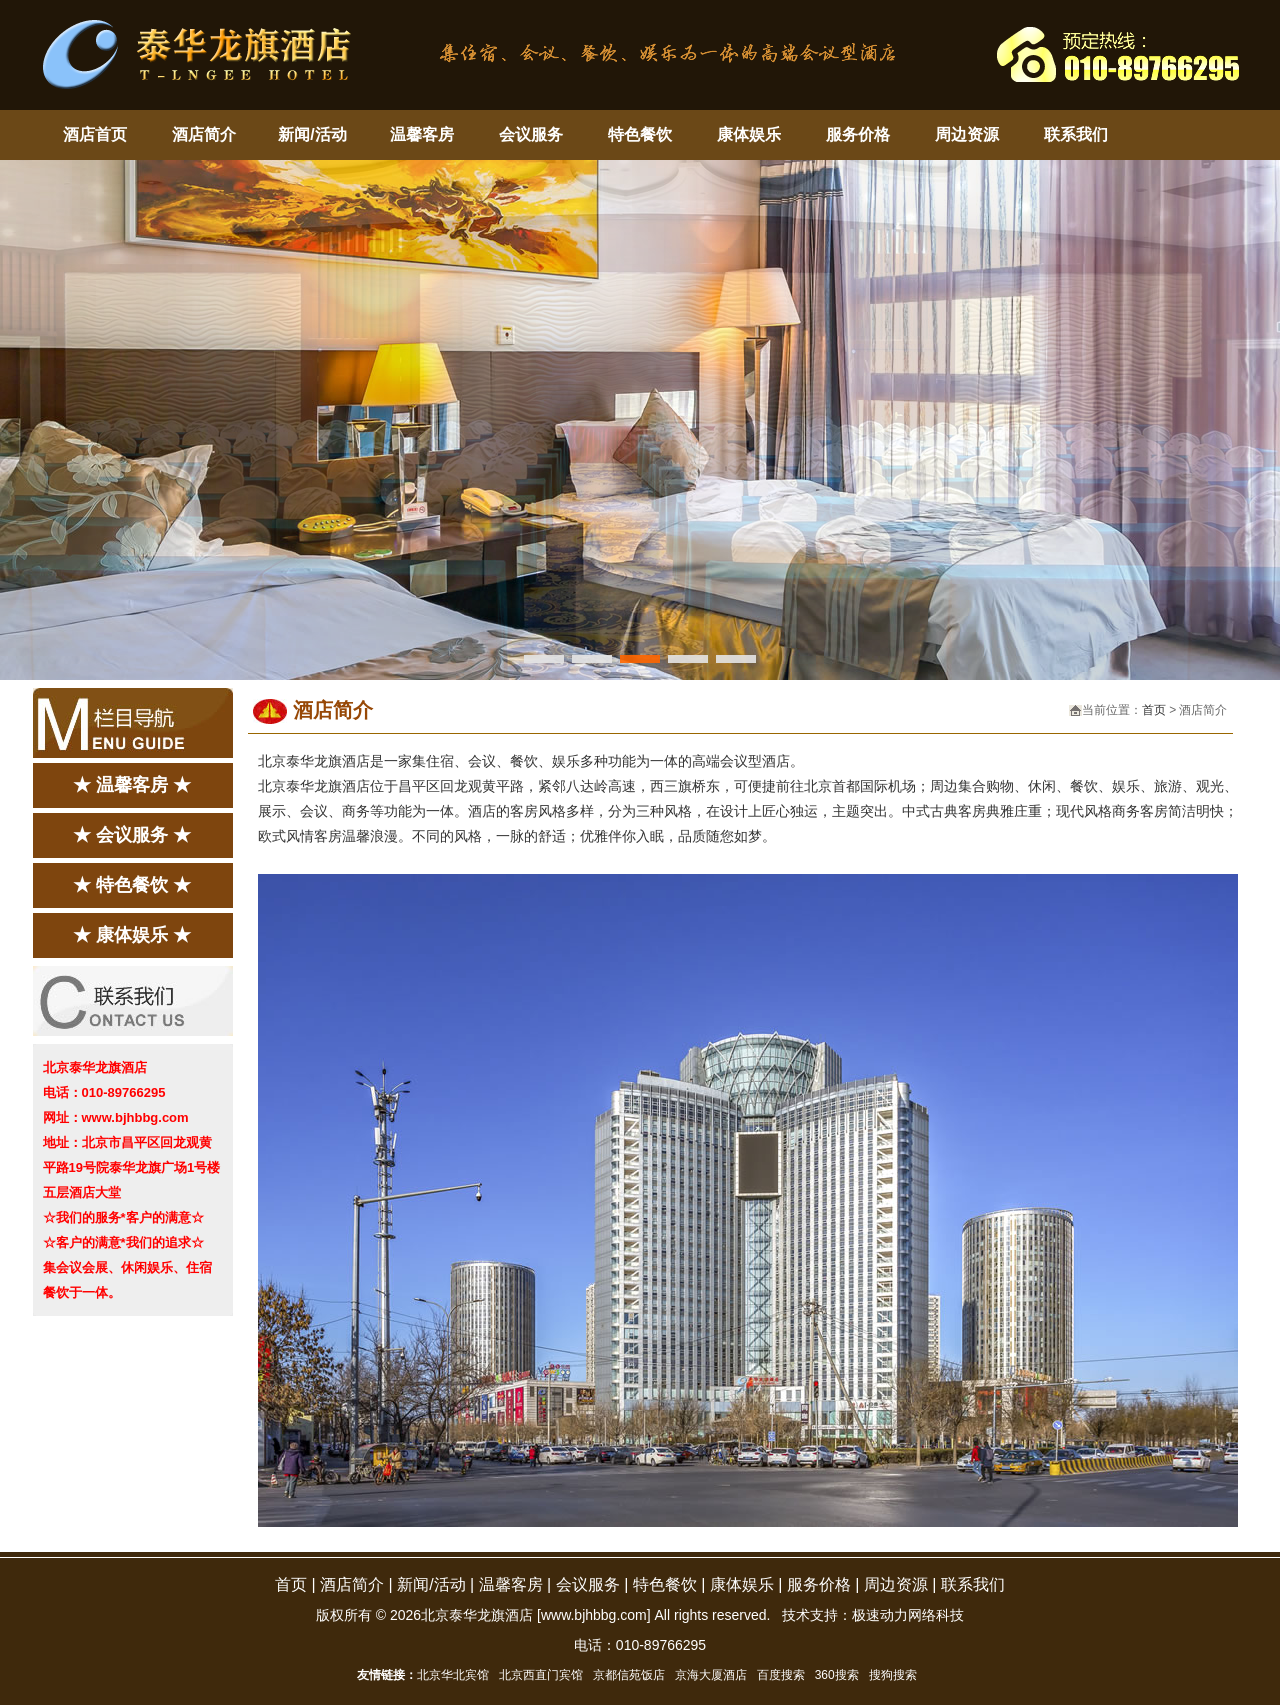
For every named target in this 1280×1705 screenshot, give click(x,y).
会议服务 (531, 134)
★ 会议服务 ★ (132, 835)
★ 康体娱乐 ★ (132, 935)
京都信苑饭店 (629, 1675)
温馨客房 (422, 134)
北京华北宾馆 (453, 1675)
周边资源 (967, 134)
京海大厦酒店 (711, 1675)
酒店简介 (204, 134)
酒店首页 (95, 134)
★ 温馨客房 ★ (132, 785)
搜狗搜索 (893, 1675)
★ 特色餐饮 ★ (132, 885)
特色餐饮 (640, 134)
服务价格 (858, 134)
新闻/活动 (312, 134)
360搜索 (837, 1675)
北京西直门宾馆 (541, 1675)
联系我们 (1076, 134)
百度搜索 (781, 1675)
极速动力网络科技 (908, 1615)
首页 (1154, 710)
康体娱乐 (749, 134)
